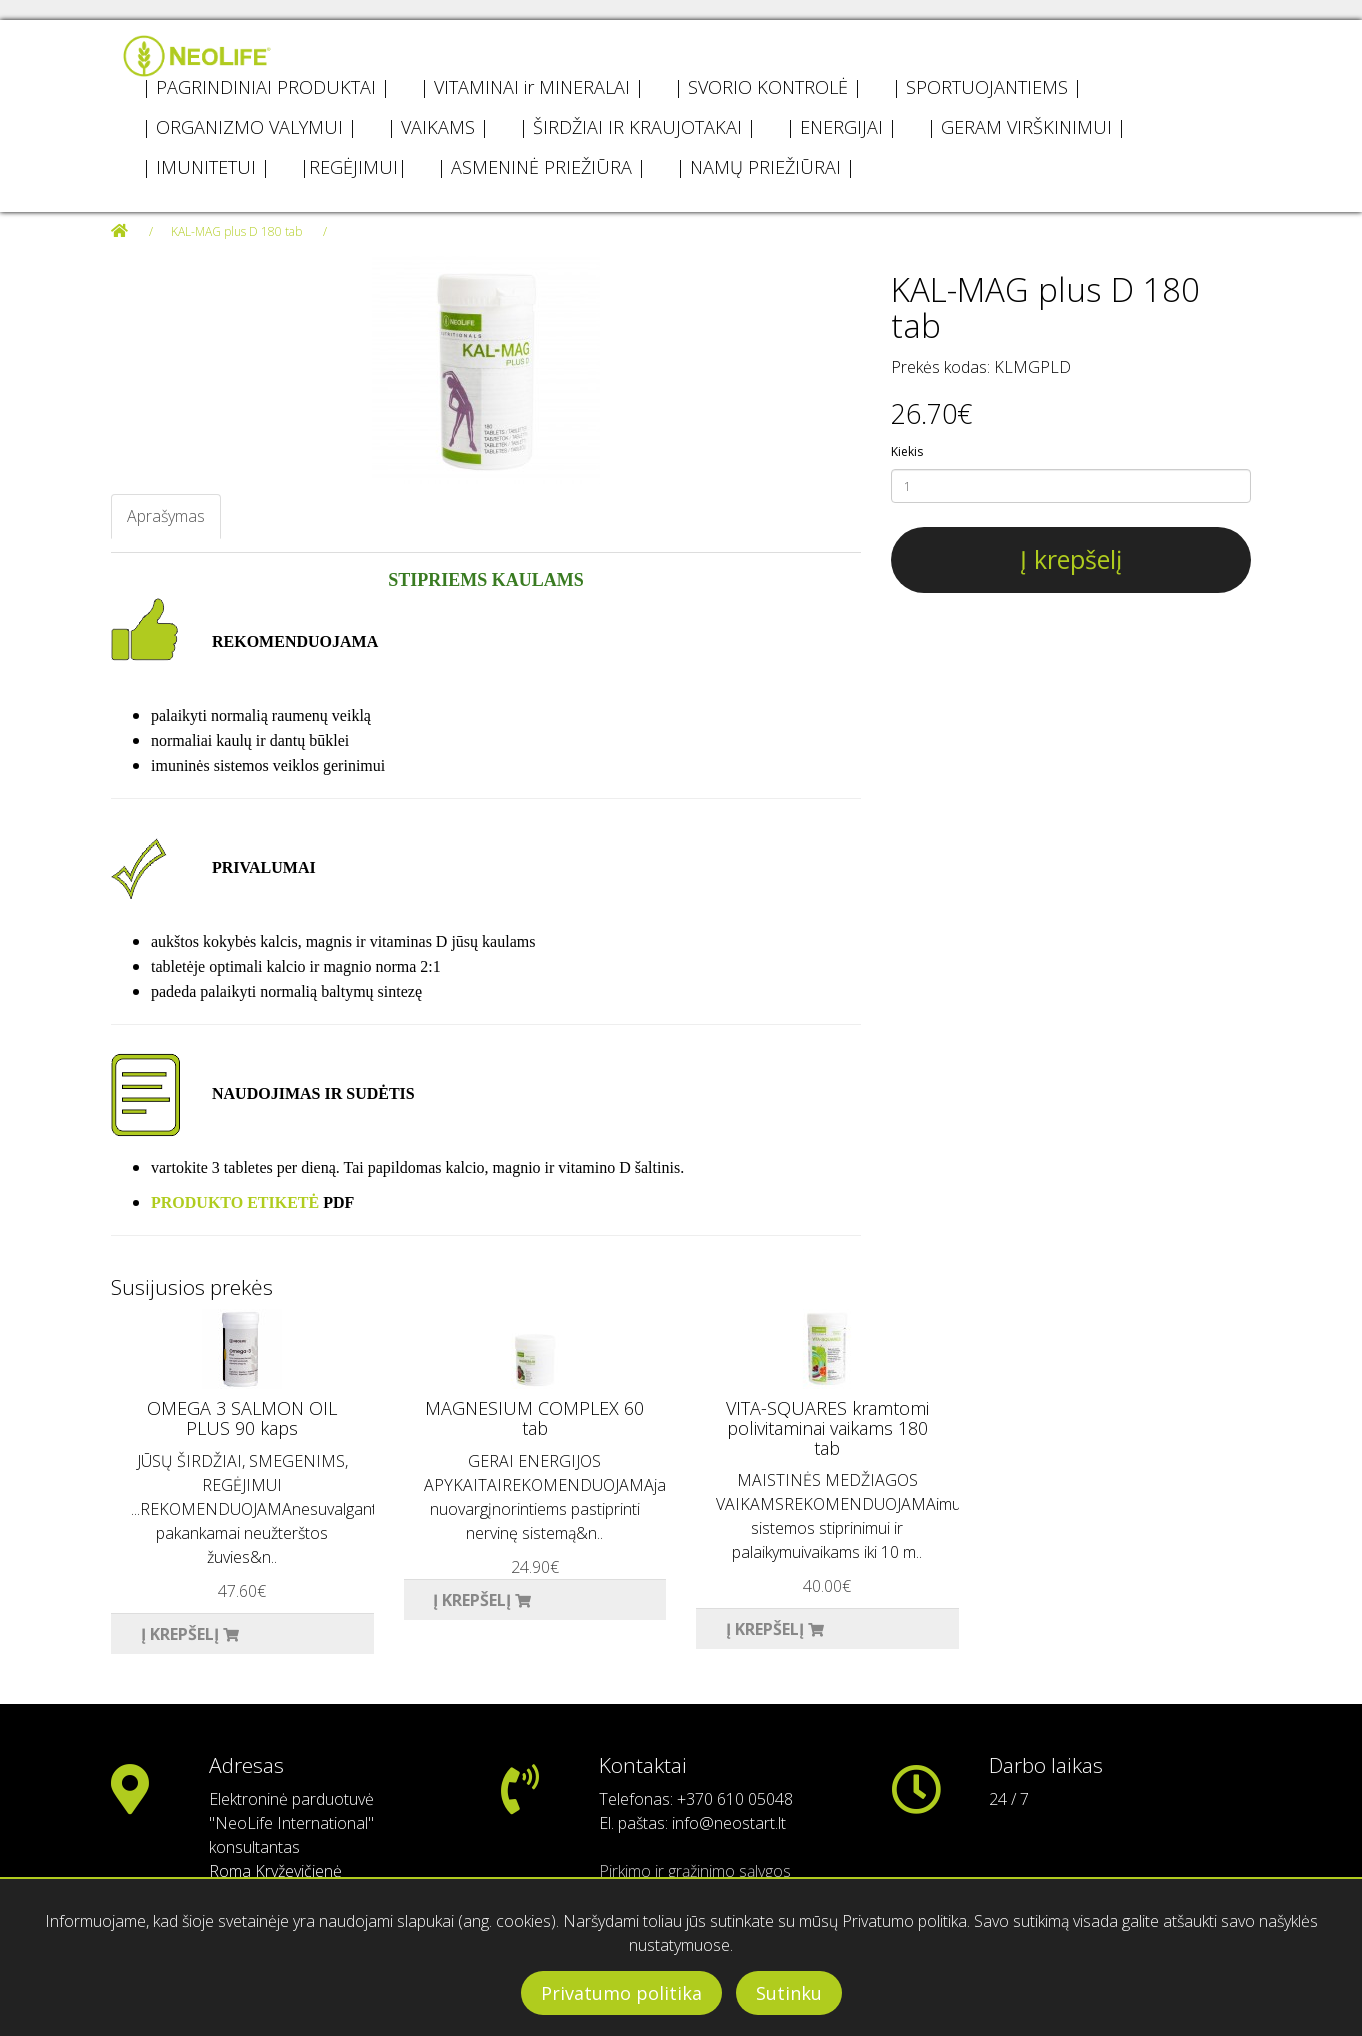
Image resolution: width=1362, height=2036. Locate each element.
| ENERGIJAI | (841, 127)
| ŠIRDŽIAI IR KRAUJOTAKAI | (637, 127)
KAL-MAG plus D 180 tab (236, 231)
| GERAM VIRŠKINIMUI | (1026, 127)
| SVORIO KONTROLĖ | (768, 87)
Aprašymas (166, 516)
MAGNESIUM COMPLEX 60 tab (534, 1418)
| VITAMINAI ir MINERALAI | (532, 87)
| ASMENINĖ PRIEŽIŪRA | (541, 167)
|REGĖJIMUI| (353, 167)
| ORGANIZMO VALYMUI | (249, 127)
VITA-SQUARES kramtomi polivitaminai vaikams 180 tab (827, 1428)
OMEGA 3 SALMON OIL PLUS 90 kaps (242, 1418)
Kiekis (907, 451)
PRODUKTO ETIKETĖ (235, 1202)
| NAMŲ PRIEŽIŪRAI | (765, 167)
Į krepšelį (1071, 559)
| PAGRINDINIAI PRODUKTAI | (266, 87)
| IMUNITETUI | (206, 167)
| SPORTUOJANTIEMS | (987, 87)
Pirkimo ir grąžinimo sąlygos (695, 1871)
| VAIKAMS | (438, 127)
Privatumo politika (621, 1993)
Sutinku (789, 1993)
